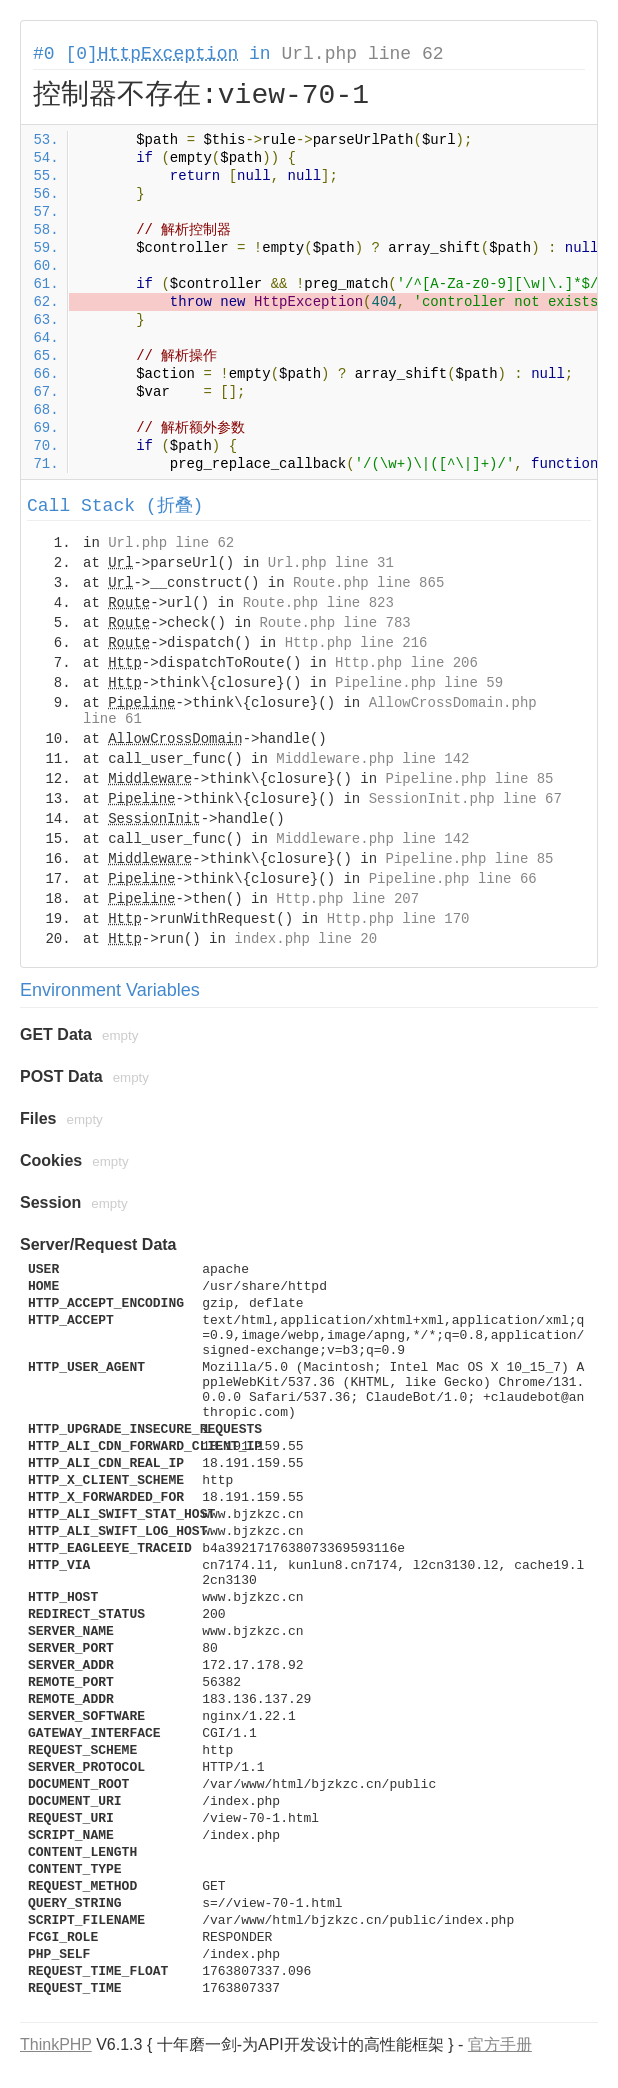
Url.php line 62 (362, 54)
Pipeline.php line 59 (419, 683)
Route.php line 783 (334, 623)
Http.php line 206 (406, 663)
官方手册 (500, 2044)
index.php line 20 (305, 939)
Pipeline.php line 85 (469, 779)
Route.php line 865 (368, 583)
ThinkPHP (56, 2044)
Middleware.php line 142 (372, 759)
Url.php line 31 (331, 563)
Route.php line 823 (318, 603)
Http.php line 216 (356, 643)
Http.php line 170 (398, 919)
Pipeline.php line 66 (453, 879)
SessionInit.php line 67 (465, 799)
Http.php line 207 (347, 899)
